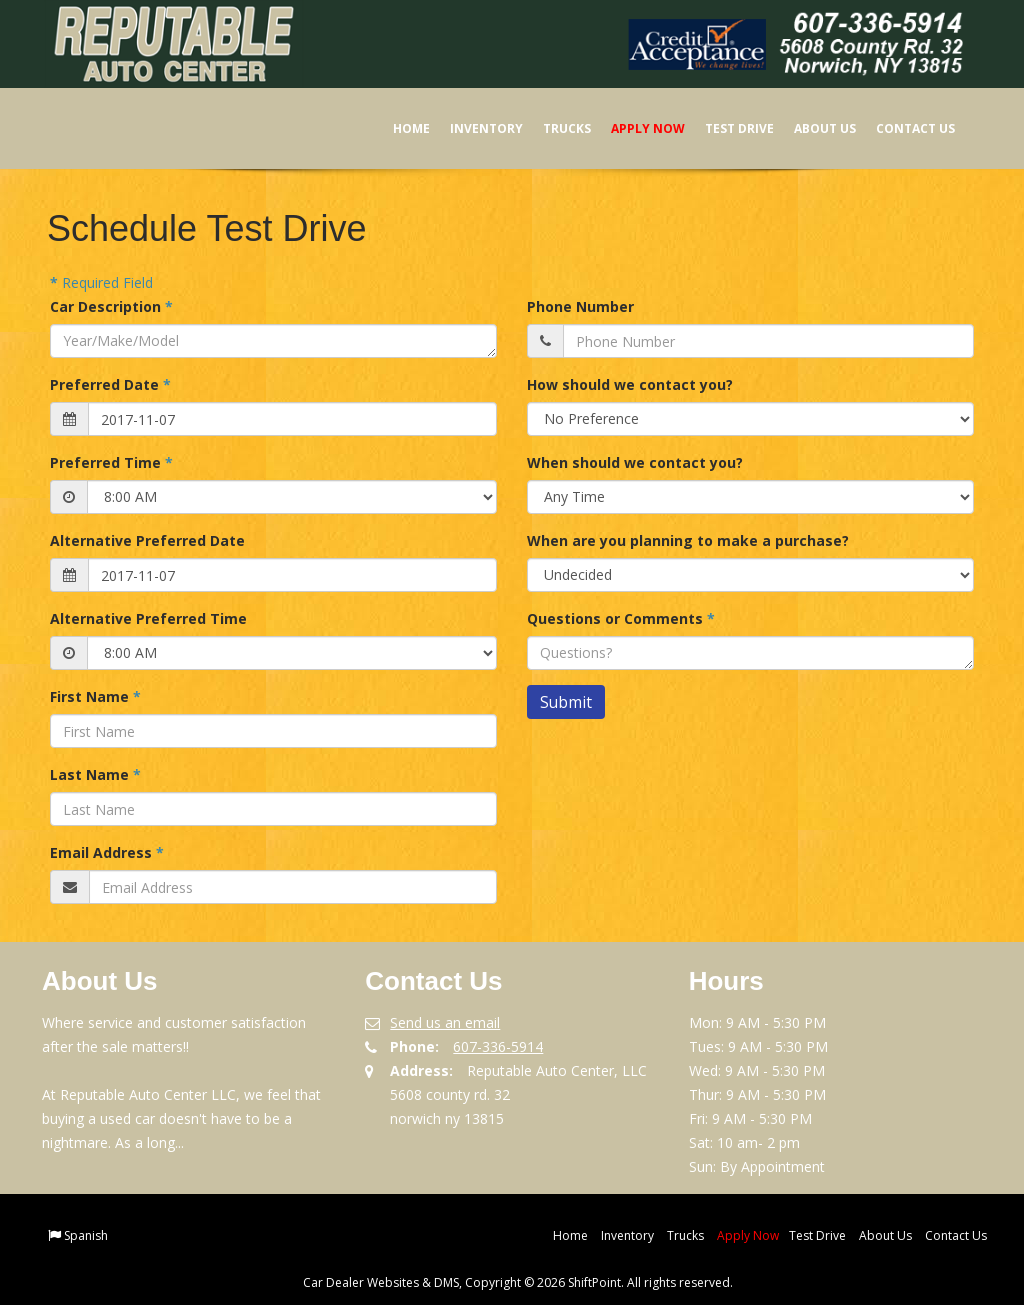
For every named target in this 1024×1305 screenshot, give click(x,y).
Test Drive (726, 128)
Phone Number (580, 306)
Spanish (86, 1235)
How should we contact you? (630, 384)
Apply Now (635, 128)
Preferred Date (110, 384)
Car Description (111, 306)
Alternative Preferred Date (147, 540)
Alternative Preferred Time (148, 618)
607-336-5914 (498, 1046)
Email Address (107, 852)
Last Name (95, 774)
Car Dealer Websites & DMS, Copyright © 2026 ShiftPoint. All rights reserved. (518, 1282)
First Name (95, 696)
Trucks (554, 128)
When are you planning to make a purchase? (688, 540)
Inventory (473, 128)
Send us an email (445, 1022)
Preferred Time (111, 462)
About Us (812, 128)
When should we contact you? (635, 462)
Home (398, 128)
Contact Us (902, 128)
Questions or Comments (621, 618)
